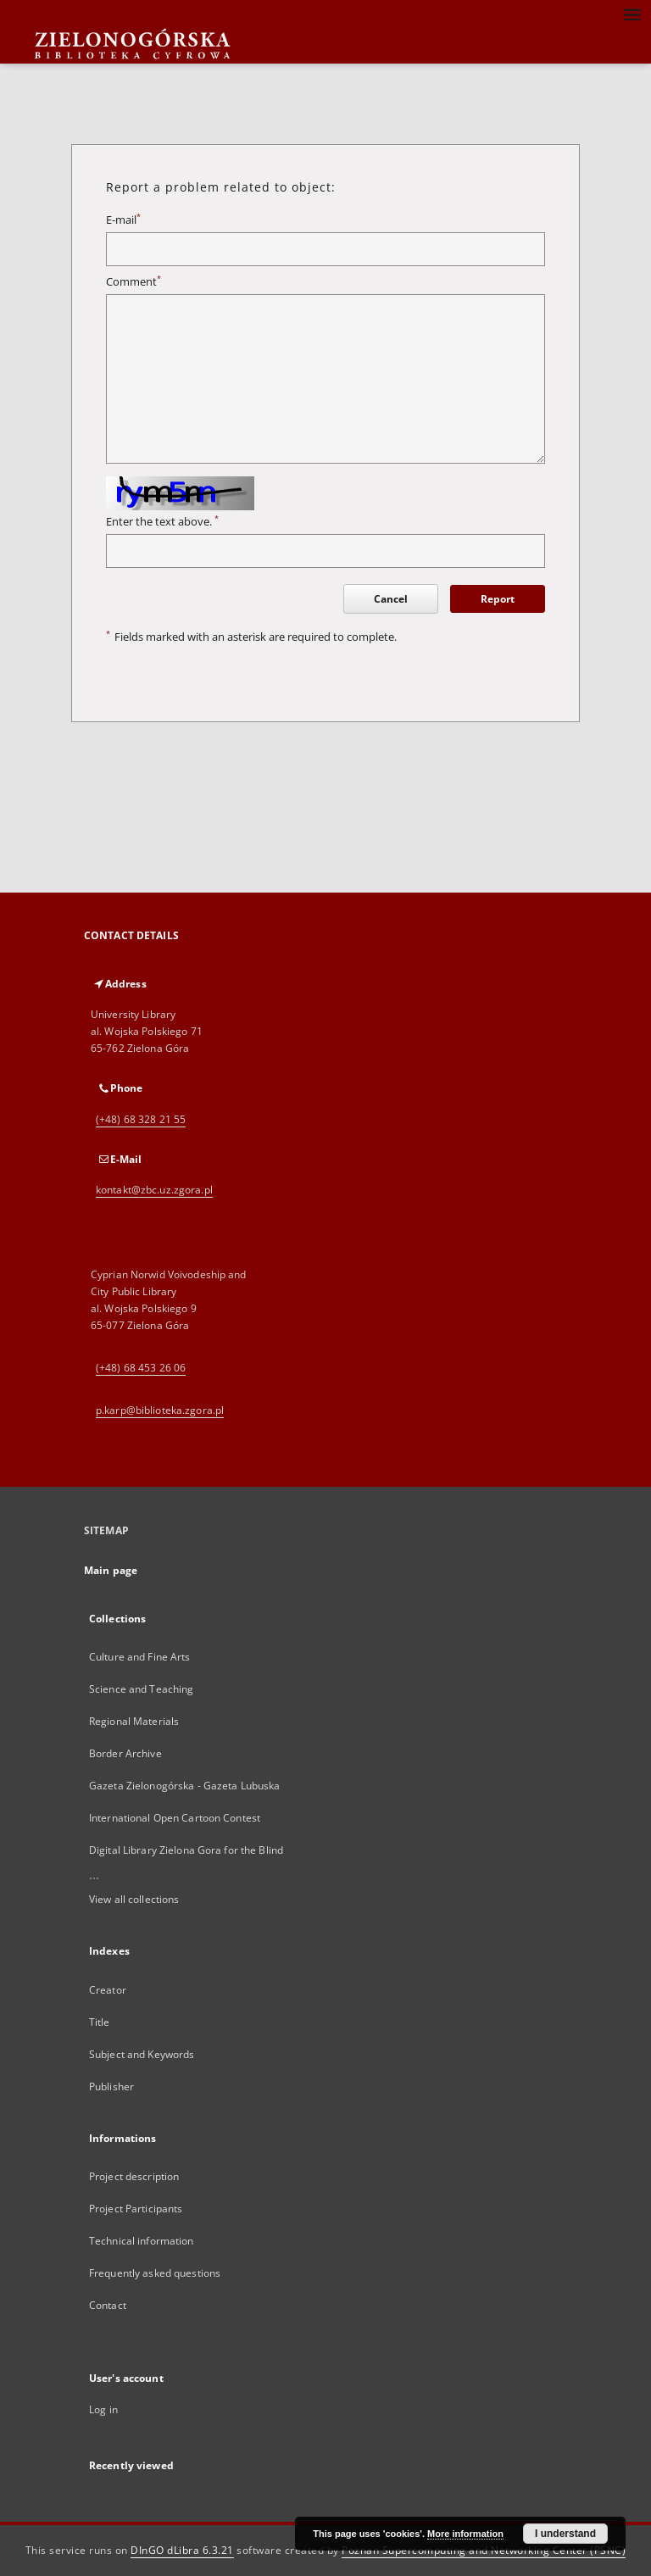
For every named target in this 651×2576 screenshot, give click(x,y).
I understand (565, 2534)
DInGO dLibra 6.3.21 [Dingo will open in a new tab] (182, 2550)
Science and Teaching (141, 1689)
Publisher (111, 2086)
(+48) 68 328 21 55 (141, 1119)
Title (99, 2022)
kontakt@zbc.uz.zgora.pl (154, 1189)
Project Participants (135, 2208)
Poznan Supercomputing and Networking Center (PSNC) (484, 2550)
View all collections (134, 1899)
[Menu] (631, 13)
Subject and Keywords (141, 2054)
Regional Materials (134, 1721)
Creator (107, 1990)
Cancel (391, 599)
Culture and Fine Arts (140, 1657)
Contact (107, 2305)
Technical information (141, 2241)
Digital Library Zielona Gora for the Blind (186, 1850)
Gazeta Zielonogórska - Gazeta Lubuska (184, 1785)
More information (465, 2534)
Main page (110, 1570)
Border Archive (125, 1753)
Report (498, 599)
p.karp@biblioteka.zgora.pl (160, 1410)
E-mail (123, 220)
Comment (133, 282)
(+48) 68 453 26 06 (141, 1367)
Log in (103, 2409)
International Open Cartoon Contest (174, 1818)
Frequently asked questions (154, 2273)
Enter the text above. (162, 522)
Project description (134, 2176)
